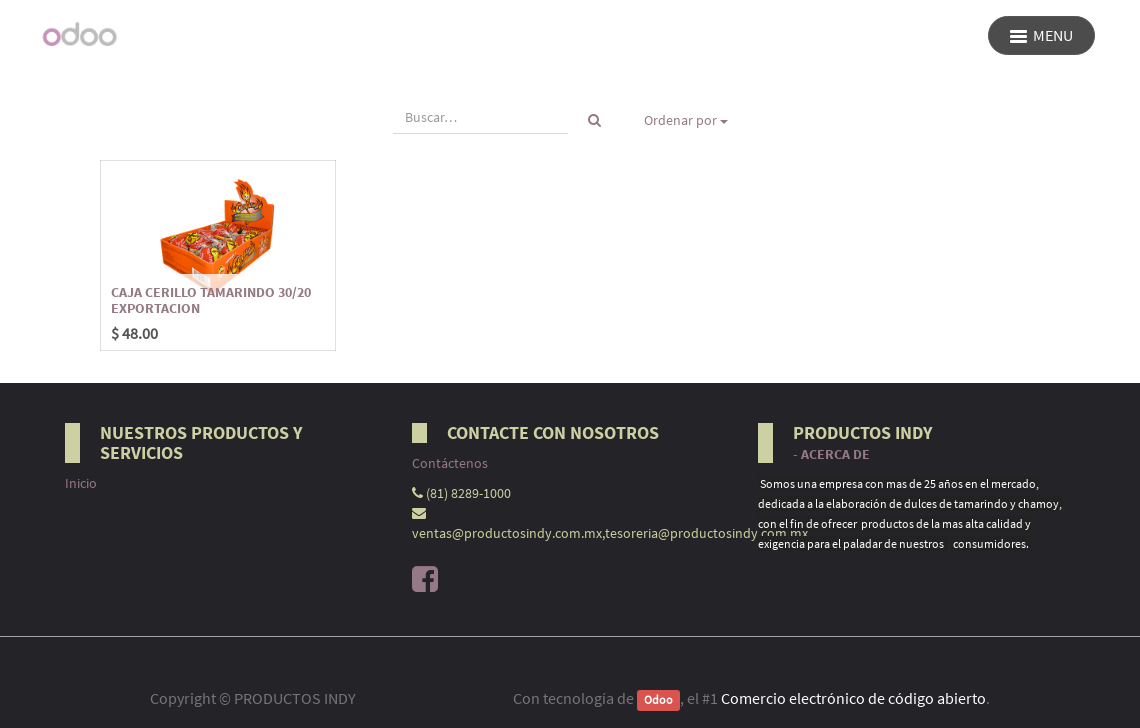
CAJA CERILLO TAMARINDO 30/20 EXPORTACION (211, 299)
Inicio (81, 483)
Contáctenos (450, 463)
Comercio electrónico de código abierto (853, 698)
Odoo (658, 699)
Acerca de (835, 454)
